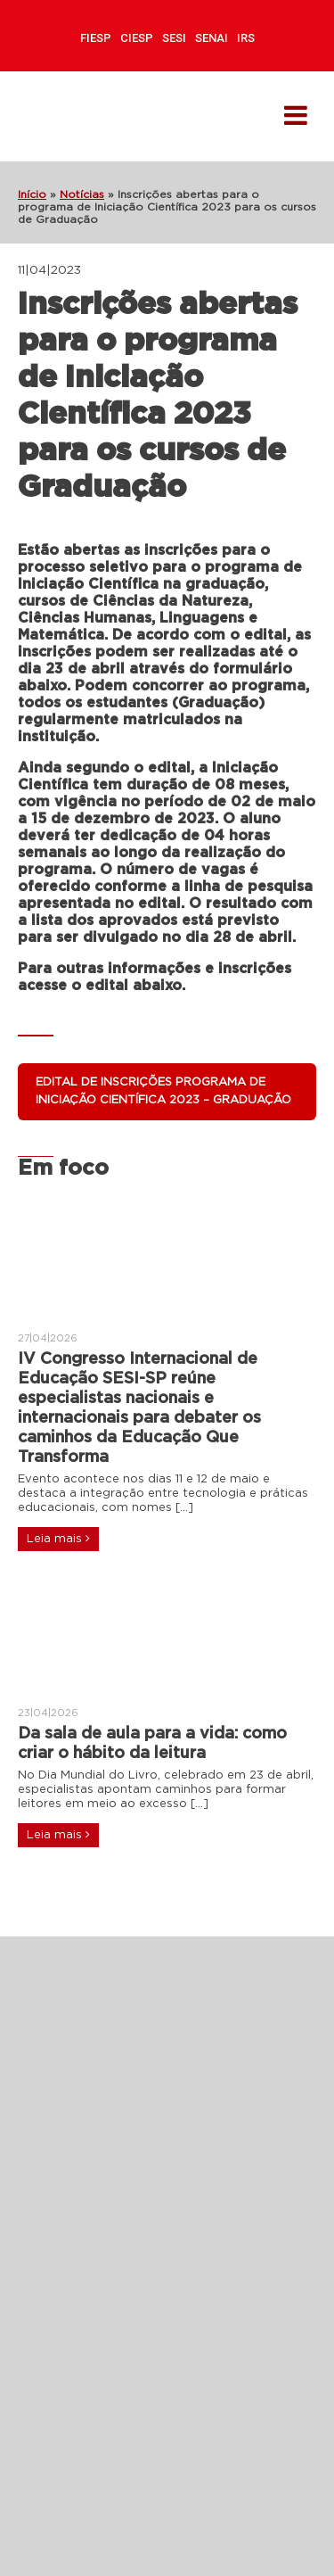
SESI (174, 38)
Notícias (82, 194)
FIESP (95, 38)
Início (32, 194)
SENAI (211, 38)
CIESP (136, 38)
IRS (246, 38)
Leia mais (58, 1538)
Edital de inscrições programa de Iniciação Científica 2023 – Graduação (163, 1091)
